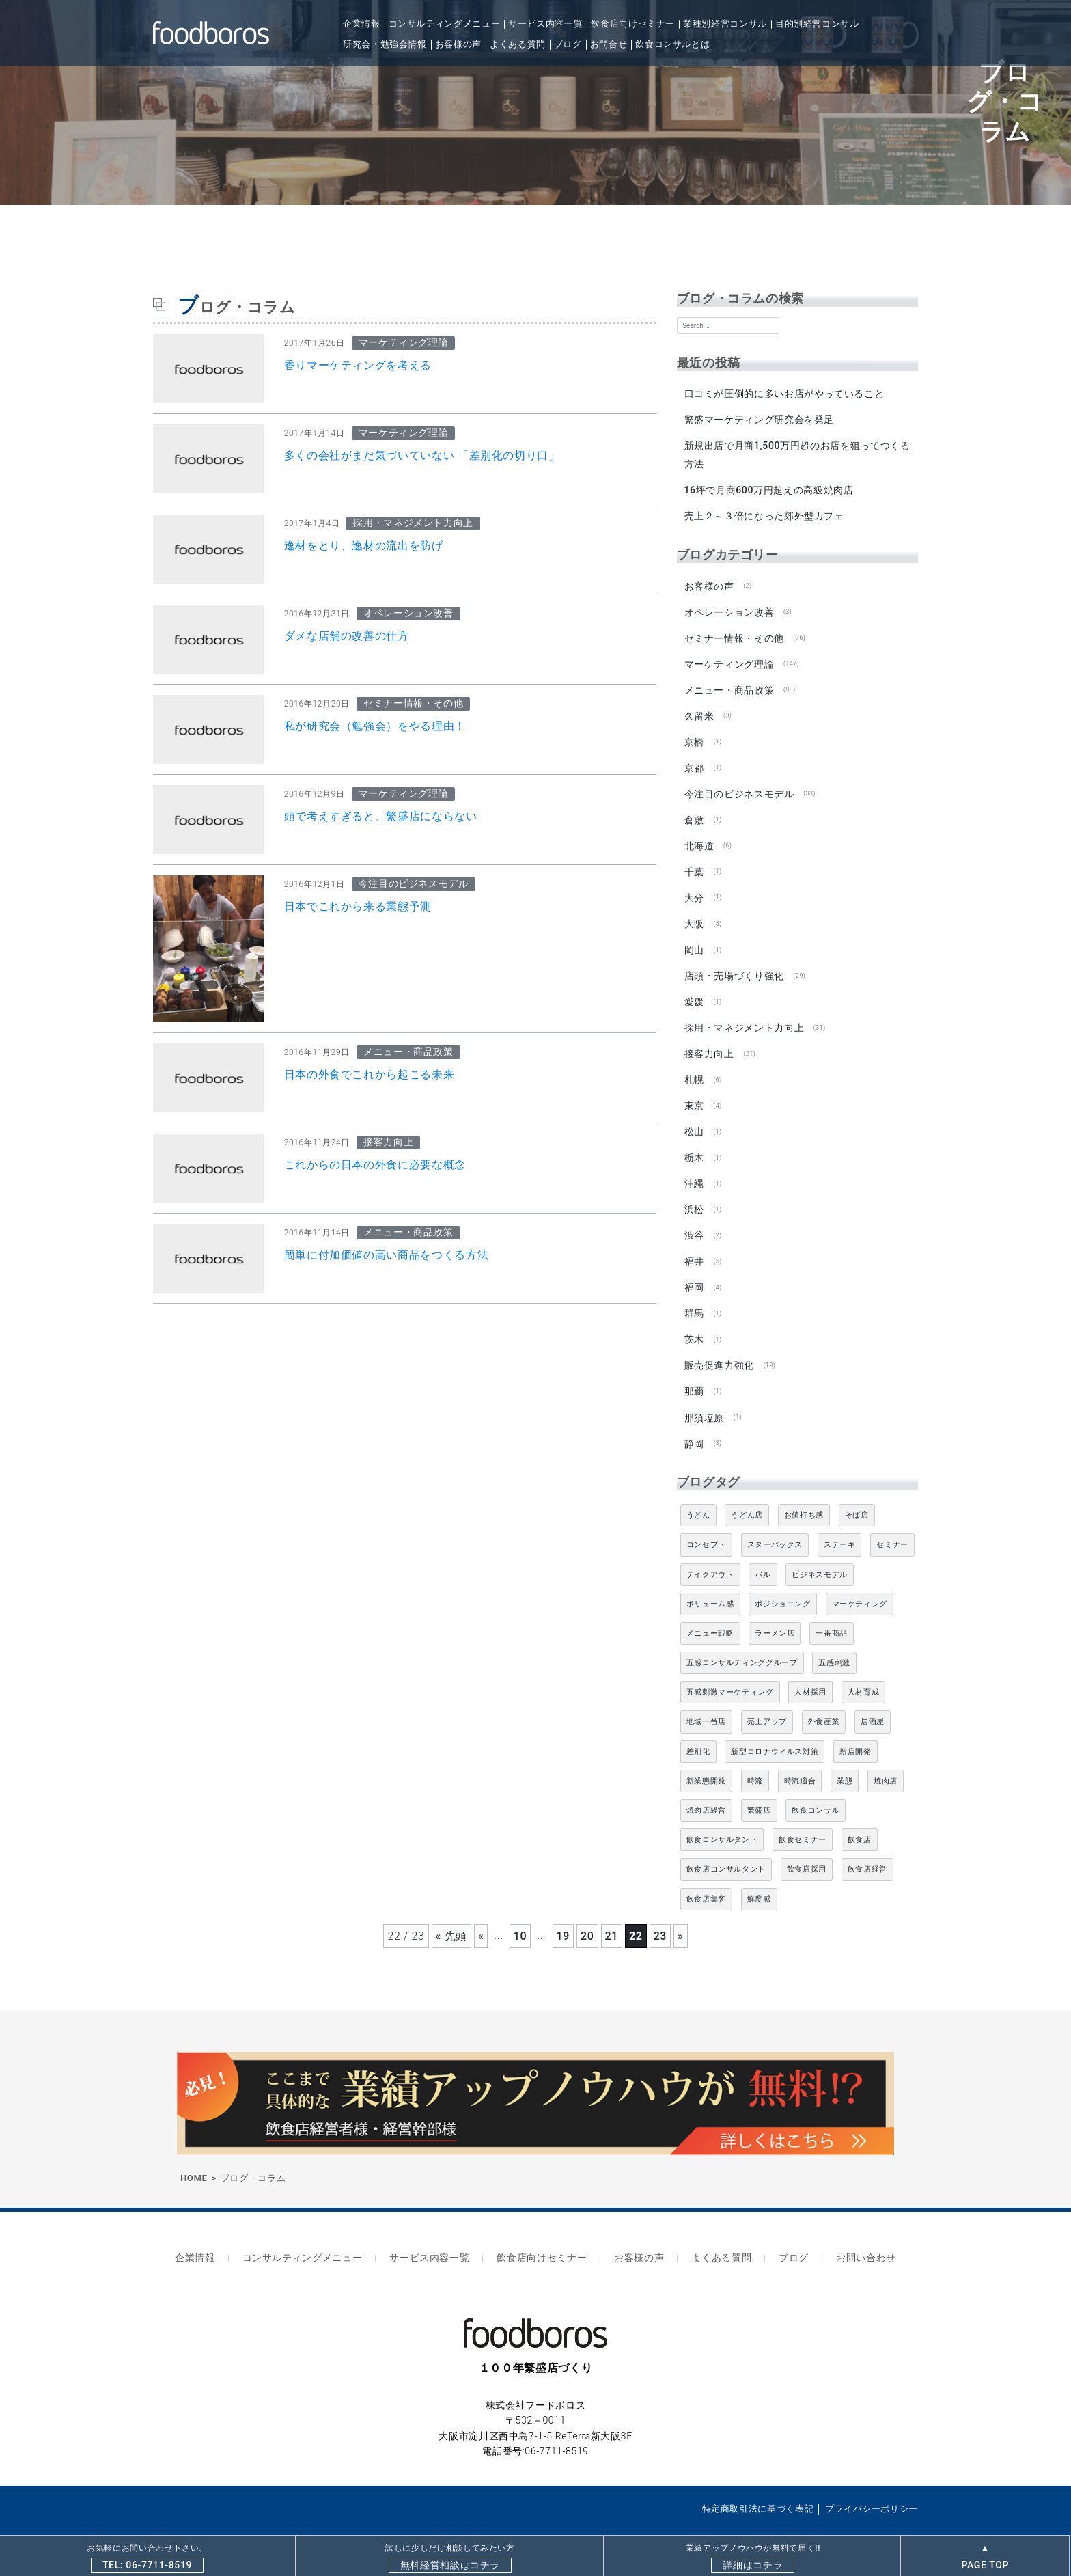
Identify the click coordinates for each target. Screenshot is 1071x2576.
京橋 (694, 735)
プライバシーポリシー (871, 2481)
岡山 (694, 938)
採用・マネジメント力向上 (744, 1014)
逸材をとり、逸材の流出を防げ (363, 545)
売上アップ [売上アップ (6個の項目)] (767, 1699)
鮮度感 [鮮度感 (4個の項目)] (759, 1876)
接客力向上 (709, 1039)
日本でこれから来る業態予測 (358, 906)
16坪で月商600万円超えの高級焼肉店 (768, 488)
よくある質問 (518, 44)
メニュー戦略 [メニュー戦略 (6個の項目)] (710, 1610)
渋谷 (694, 1218)
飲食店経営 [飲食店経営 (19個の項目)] (867, 1847)
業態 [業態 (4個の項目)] (844, 1758)
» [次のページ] (680, 1913)
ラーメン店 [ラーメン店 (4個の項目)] (774, 1610)
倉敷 (694, 811)
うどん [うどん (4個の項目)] (698, 1492)
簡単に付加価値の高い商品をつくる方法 (386, 1254)
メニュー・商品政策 (729, 684)
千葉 (694, 862)
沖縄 (694, 1167)
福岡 (694, 1268)
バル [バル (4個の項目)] (762, 1552)
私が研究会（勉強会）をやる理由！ (375, 726)
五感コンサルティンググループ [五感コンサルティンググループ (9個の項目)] (742, 1640)
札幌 (694, 1065)
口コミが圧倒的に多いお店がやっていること (784, 393)
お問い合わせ (850, 2233)
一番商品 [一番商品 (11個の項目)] (832, 1610)
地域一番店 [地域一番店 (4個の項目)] (706, 1699)
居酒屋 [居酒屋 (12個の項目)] (873, 1699)
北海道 (699, 837)
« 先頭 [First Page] (451, 1913)
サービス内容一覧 (545, 23)
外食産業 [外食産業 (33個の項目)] (824, 1699)
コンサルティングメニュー (445, 23)
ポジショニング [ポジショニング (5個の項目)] (782, 1581)
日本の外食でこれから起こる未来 (369, 1074)
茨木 (694, 1319)
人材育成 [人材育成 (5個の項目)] (864, 1669)
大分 (694, 887)
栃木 (694, 1141)
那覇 (694, 1370)
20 (587, 1913)
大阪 (694, 912)
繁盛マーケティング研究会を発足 (759, 418)
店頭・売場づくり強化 (733, 964)
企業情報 (361, 23)
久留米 (699, 709)
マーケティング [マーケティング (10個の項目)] (859, 1581)
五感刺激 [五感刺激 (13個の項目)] (834, 1640)
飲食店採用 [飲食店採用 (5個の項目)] (806, 1847)
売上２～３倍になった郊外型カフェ (764, 513)
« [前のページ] (481, 1913)
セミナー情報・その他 (733, 633)
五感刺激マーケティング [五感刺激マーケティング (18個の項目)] (730, 1669)
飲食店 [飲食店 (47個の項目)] (860, 1817)
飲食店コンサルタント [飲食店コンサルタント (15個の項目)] (726, 1847)
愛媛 (694, 989)
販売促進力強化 (718, 1345)
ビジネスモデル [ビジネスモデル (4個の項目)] (819, 1552)
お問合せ (609, 44)
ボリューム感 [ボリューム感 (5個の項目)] (710, 1581)
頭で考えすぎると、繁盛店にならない (380, 816)
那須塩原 (704, 1395)
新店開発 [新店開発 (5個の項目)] (855, 1729)
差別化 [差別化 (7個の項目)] (698, 1729)
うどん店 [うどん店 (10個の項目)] (747, 1492)
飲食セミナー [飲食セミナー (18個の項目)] (802, 1817)
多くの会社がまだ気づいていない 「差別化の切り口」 (422, 455)
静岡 (694, 1421)
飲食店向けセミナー (633, 23)
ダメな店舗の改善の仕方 (346, 635)
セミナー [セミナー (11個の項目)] (892, 1522)
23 (660, 1913)
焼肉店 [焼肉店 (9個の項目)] (886, 1758)
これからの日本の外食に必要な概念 (375, 1164)
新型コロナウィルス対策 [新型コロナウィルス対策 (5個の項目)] (774, 1729)
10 (520, 1913)
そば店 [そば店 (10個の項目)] (857, 1492)
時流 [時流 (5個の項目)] (755, 1758)
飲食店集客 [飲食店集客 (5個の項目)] (706, 1876)
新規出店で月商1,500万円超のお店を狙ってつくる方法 (797, 453)
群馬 (694, 1294)
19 (563, 1913)
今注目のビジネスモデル (739, 785)
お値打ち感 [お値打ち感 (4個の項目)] (804, 1492)
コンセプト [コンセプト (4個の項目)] (706, 1522)
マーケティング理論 (729, 658)
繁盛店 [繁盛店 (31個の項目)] (759, 1787)
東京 (694, 1091)
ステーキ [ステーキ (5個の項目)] (840, 1522)
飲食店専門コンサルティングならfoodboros (299, 2513)
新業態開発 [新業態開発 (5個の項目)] (706, 1758)
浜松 (694, 1192)
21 (611, 1913)
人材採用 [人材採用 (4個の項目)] (810, 1669)
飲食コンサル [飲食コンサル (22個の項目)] (815, 1787)
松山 (694, 1116)
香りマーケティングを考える (358, 365)
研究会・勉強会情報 (385, 44)
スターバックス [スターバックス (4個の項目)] (775, 1522)
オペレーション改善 (729, 608)
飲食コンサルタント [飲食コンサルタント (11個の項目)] (722, 1817)
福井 (694, 1243)
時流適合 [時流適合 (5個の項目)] (800, 1758)
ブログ (568, 44)
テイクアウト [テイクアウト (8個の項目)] (710, 1552)
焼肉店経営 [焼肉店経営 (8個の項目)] (706, 1787)
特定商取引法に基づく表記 (758, 2481)
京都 (694, 760)
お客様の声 (458, 44)
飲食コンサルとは (672, 44)
